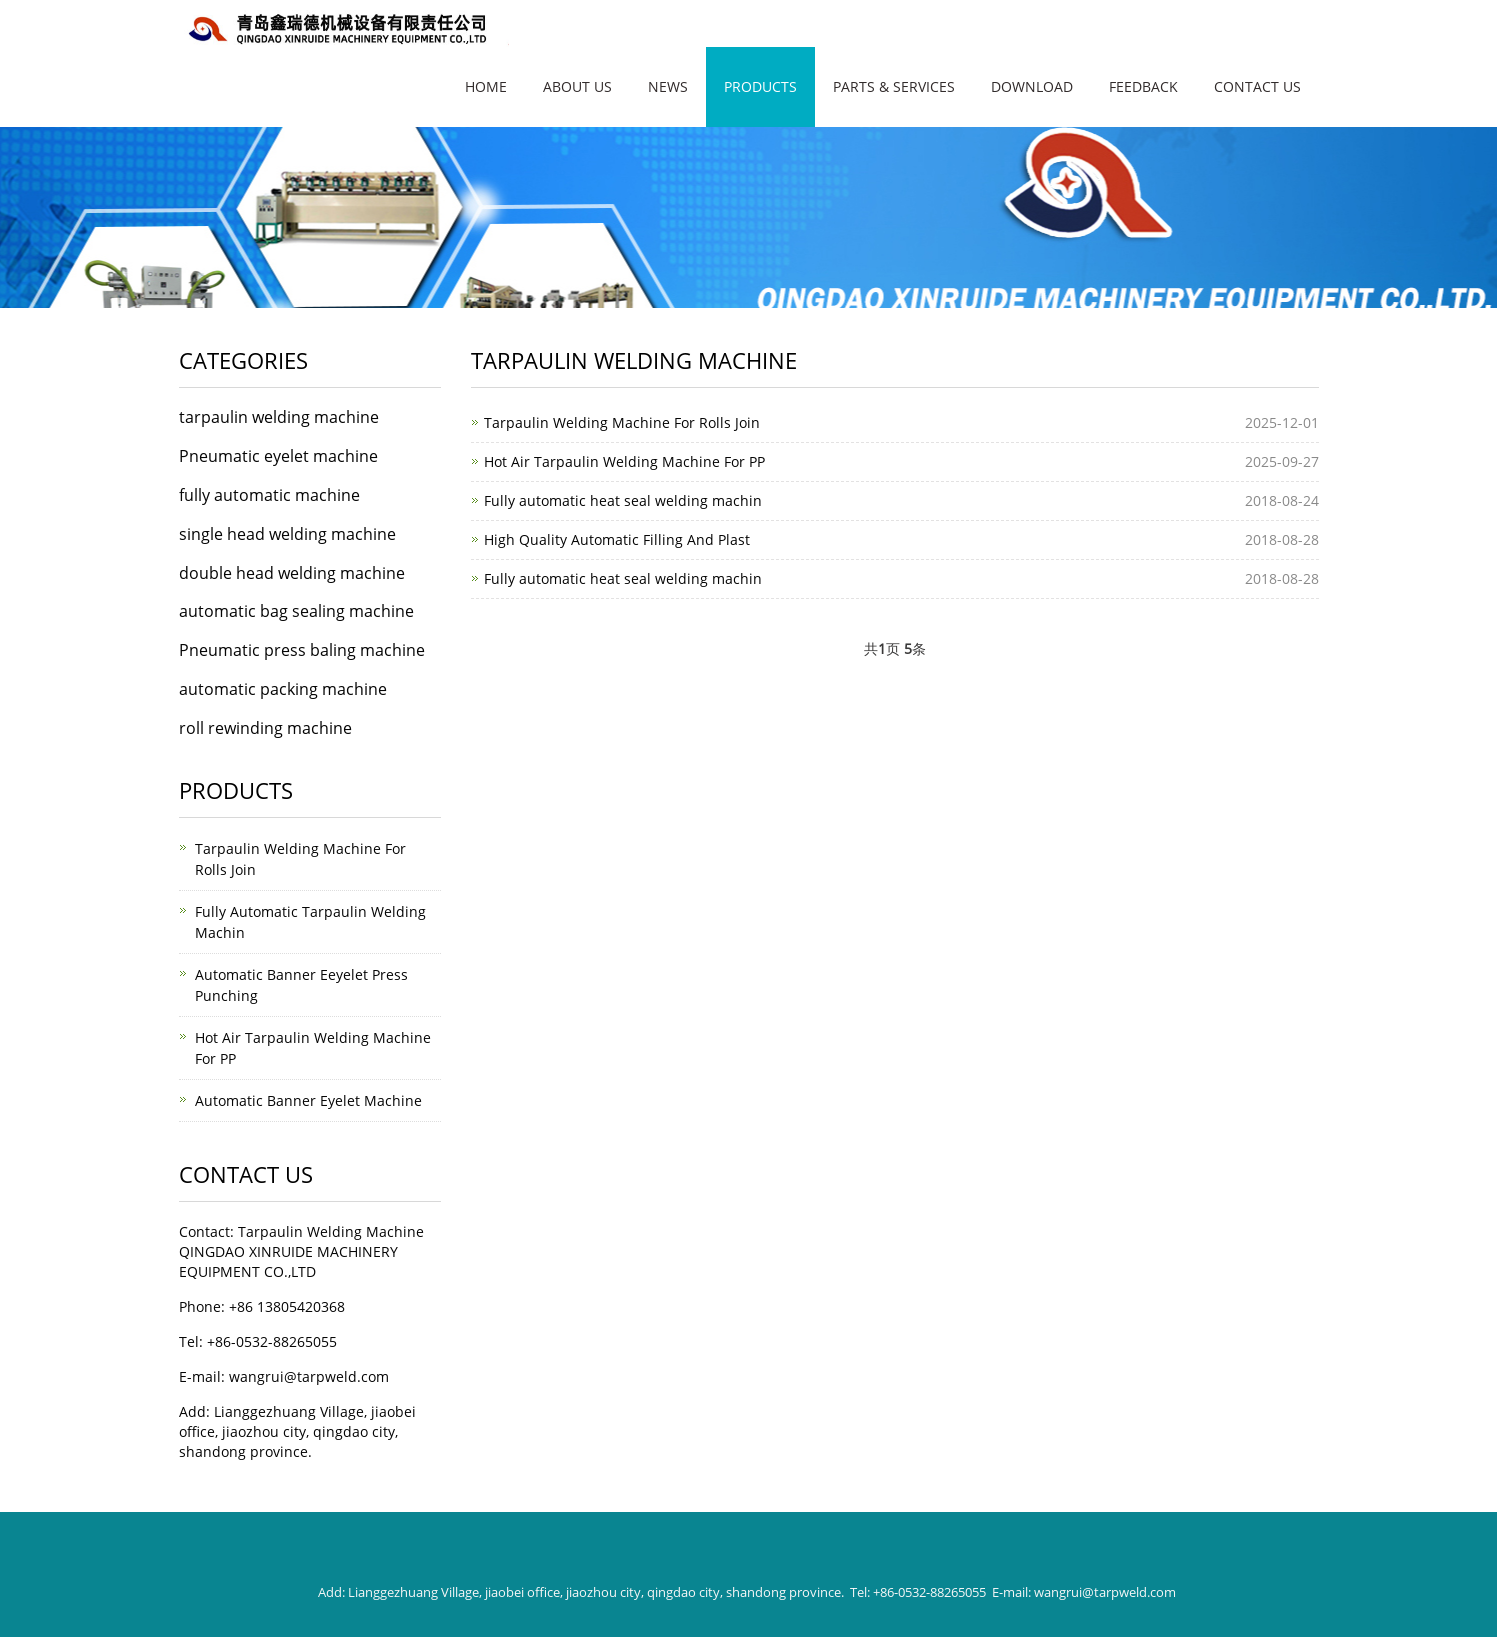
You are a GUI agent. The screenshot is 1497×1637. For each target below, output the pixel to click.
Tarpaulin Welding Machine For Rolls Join (622, 422)
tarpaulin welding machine (279, 417)
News (668, 86)
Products (760, 86)
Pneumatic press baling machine (302, 650)
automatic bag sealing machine (296, 611)
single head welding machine (287, 534)
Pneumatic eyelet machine (278, 456)
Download (1032, 86)
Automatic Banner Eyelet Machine (308, 1100)
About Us (577, 86)
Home (486, 86)
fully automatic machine (269, 495)
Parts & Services (894, 86)
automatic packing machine (283, 689)
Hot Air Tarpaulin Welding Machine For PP (624, 461)
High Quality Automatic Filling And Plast (617, 539)
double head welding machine (292, 573)
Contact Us (1257, 86)
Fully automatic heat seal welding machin (623, 500)
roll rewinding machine (265, 728)
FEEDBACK (1143, 86)
